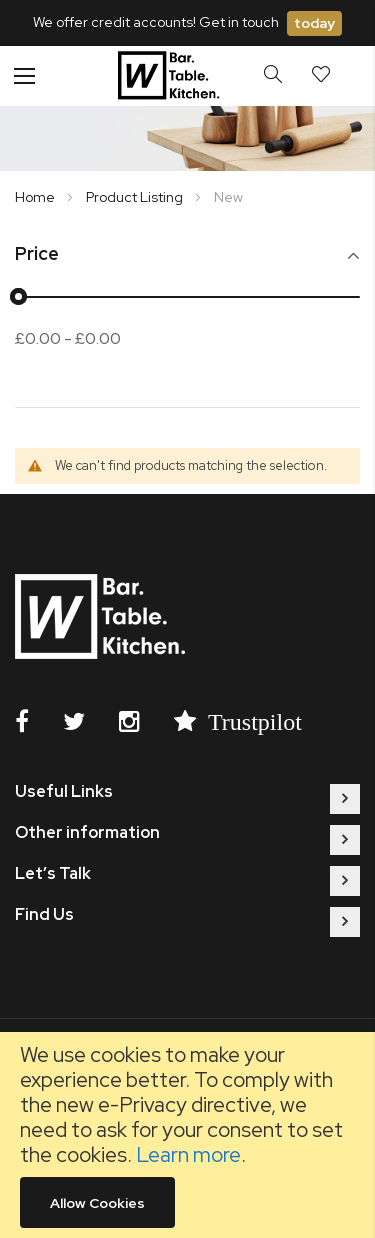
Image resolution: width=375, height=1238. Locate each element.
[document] (187, 1135)
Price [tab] (37, 254)
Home (36, 197)
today (314, 23)
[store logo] (171, 76)
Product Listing (136, 197)
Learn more (188, 1154)
